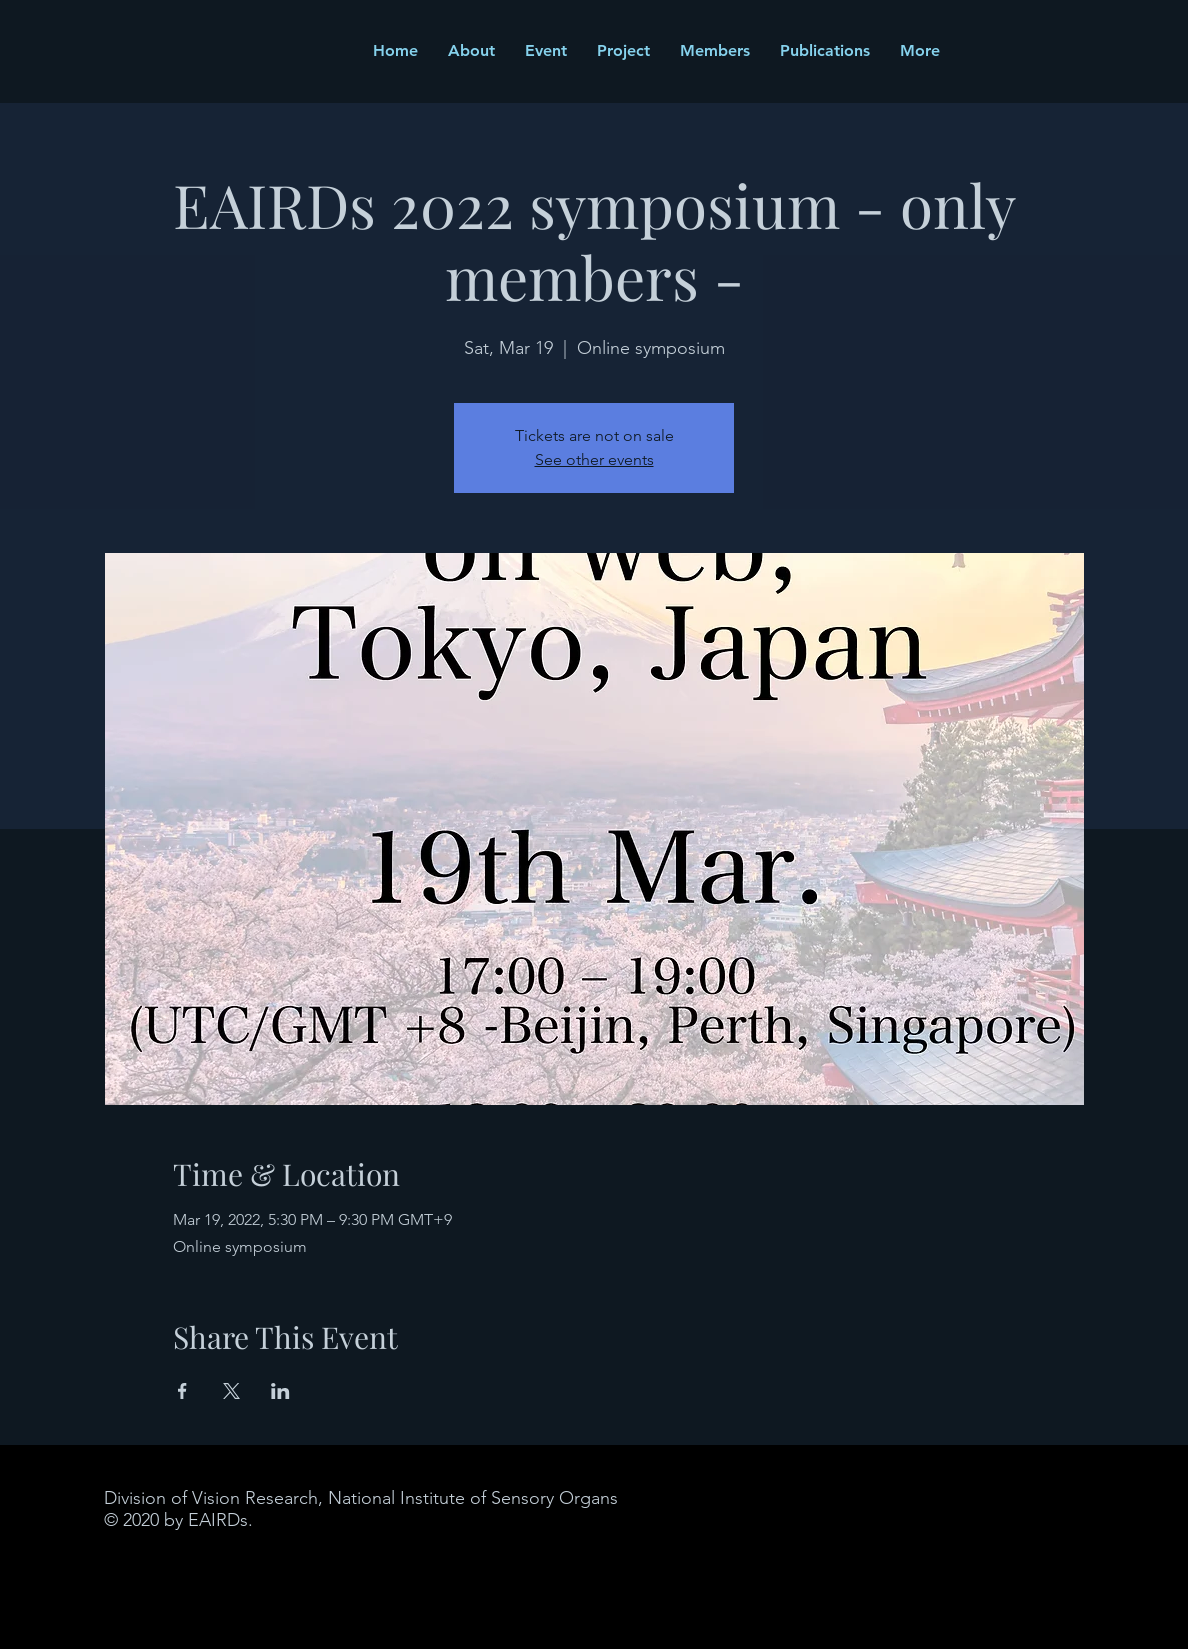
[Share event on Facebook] (182, 1391)
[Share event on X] (231, 1391)
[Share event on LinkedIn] (280, 1391)
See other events (594, 459)
